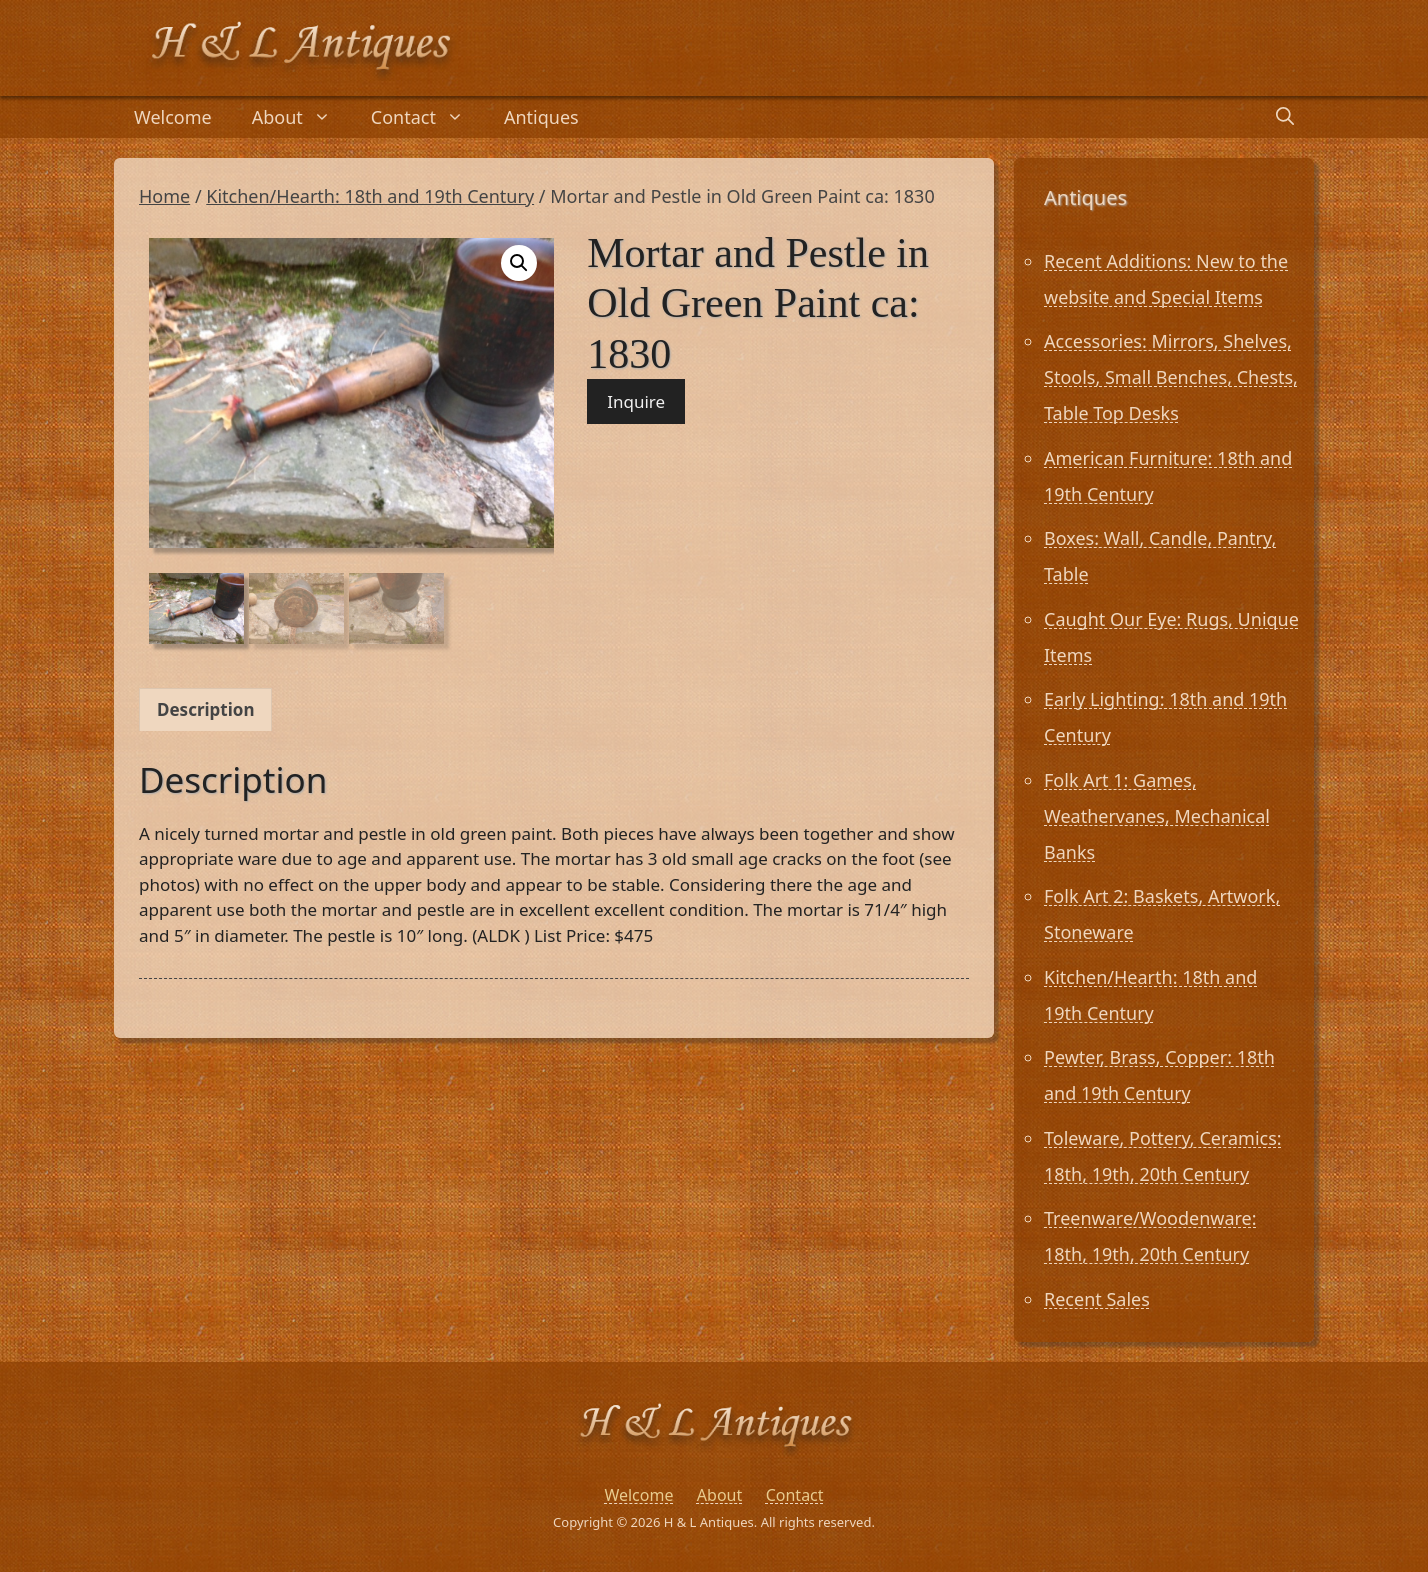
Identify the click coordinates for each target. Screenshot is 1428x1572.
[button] (519, 263)
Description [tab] (205, 709)
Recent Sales (1097, 1299)
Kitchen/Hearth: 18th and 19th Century (370, 196)
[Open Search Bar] (1285, 117)
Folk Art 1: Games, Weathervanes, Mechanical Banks (1157, 816)
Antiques (541, 117)
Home (164, 196)
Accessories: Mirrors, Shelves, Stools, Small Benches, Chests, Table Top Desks (1171, 377)
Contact (427, 117)
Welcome (173, 117)
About (301, 117)
